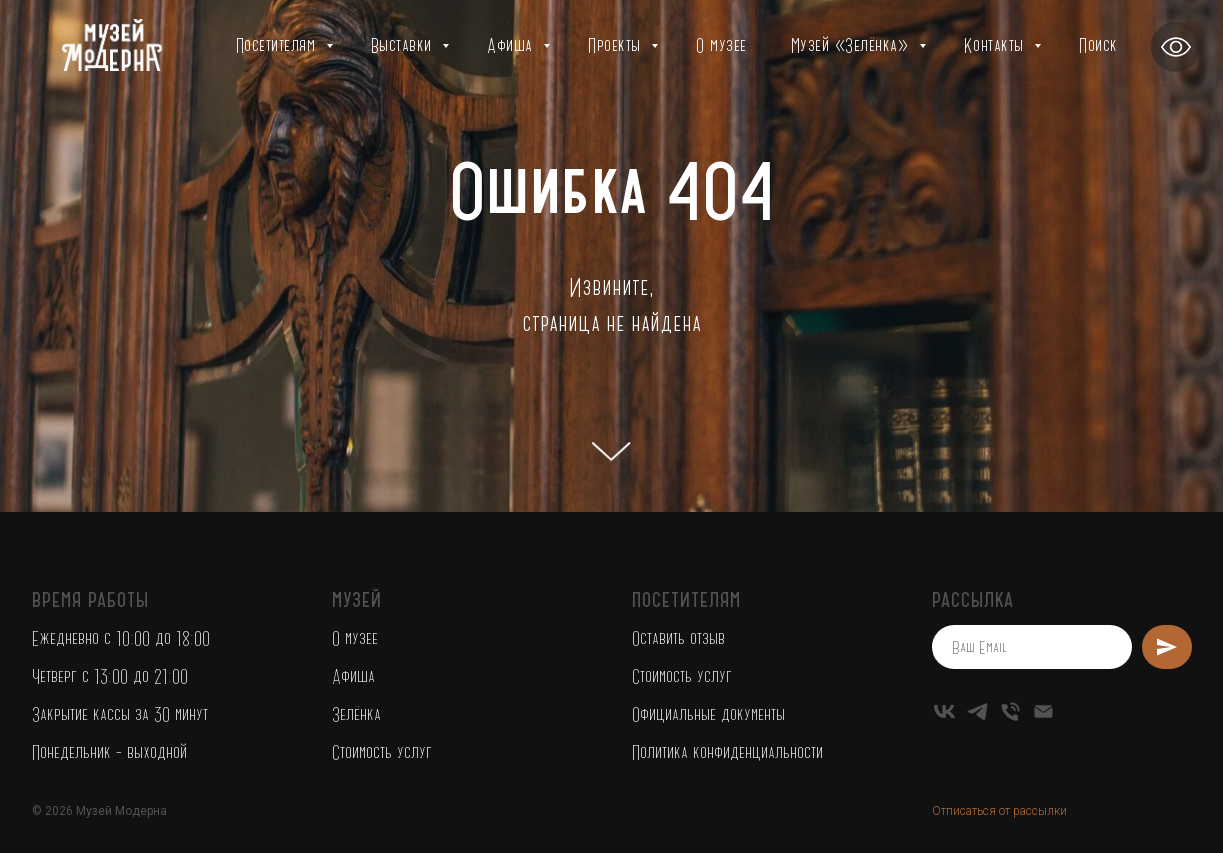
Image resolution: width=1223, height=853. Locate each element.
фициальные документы (712, 714)
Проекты (617, 45)
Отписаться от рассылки (999, 811)
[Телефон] (1010, 711)
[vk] (944, 711)
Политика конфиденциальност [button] (724, 752)
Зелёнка (356, 714)
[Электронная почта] (1043, 711)
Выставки (404, 45)
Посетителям (278, 45)
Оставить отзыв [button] (678, 638)
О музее (721, 45)
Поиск (1098, 45)
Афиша (512, 45)
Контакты (997, 45)
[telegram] (977, 711)
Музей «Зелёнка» (852, 45)
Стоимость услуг (382, 752)
